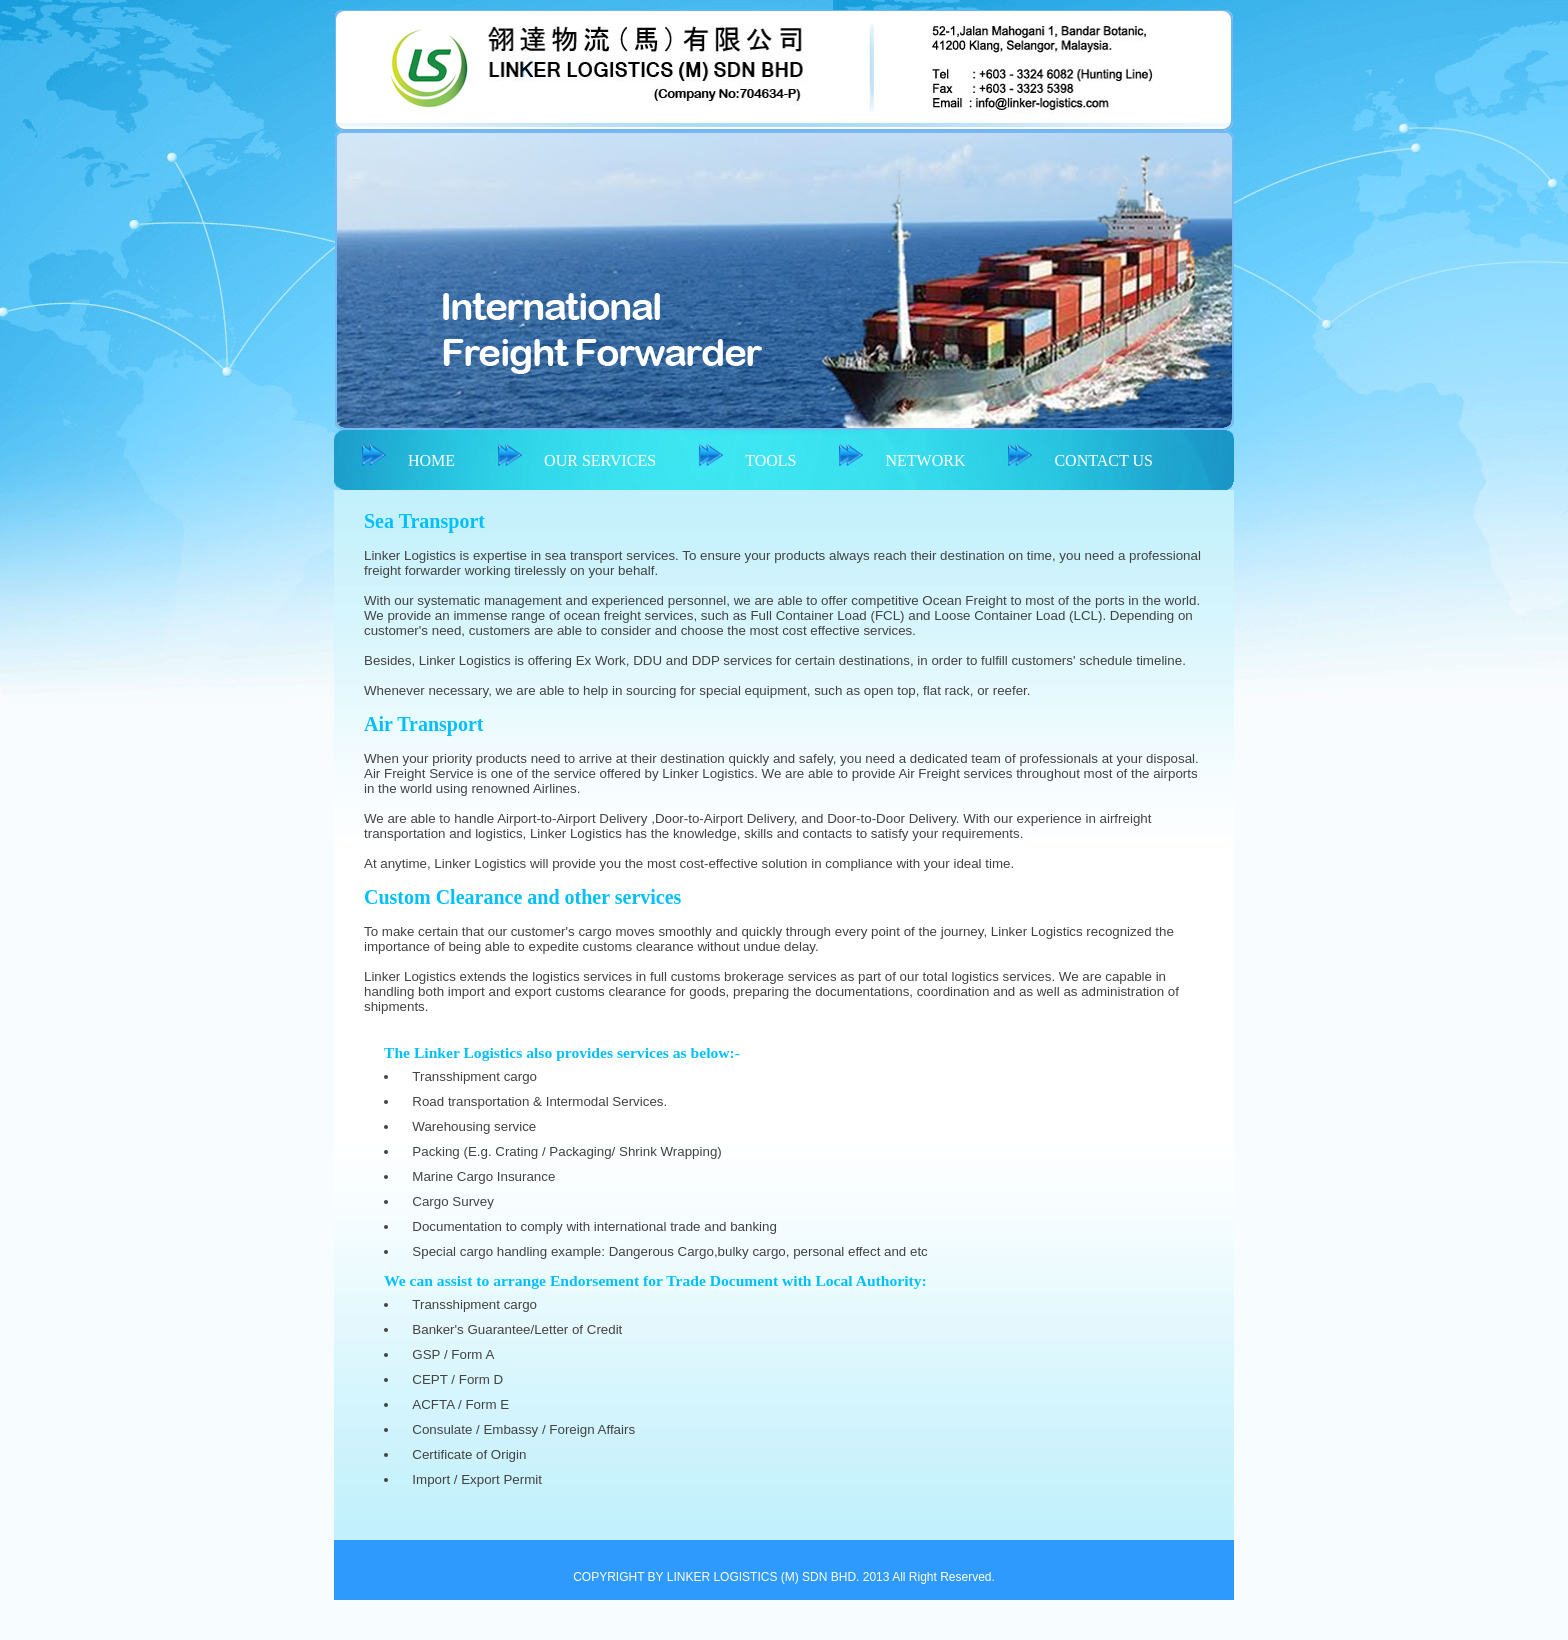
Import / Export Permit (477, 1479)
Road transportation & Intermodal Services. (539, 1101)
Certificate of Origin (469, 1454)
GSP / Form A (453, 1354)
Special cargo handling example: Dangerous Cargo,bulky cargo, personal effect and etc (669, 1251)
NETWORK (925, 460)
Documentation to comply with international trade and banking (594, 1226)
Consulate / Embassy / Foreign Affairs (523, 1429)
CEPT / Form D (457, 1379)
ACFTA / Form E (460, 1404)
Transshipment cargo (474, 1076)
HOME (431, 460)
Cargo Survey (453, 1201)
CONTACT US (1103, 460)
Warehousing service (474, 1126)
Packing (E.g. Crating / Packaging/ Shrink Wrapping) (566, 1151)
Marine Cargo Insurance (483, 1176)
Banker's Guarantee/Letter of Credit (517, 1329)
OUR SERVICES (600, 460)
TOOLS (770, 460)
